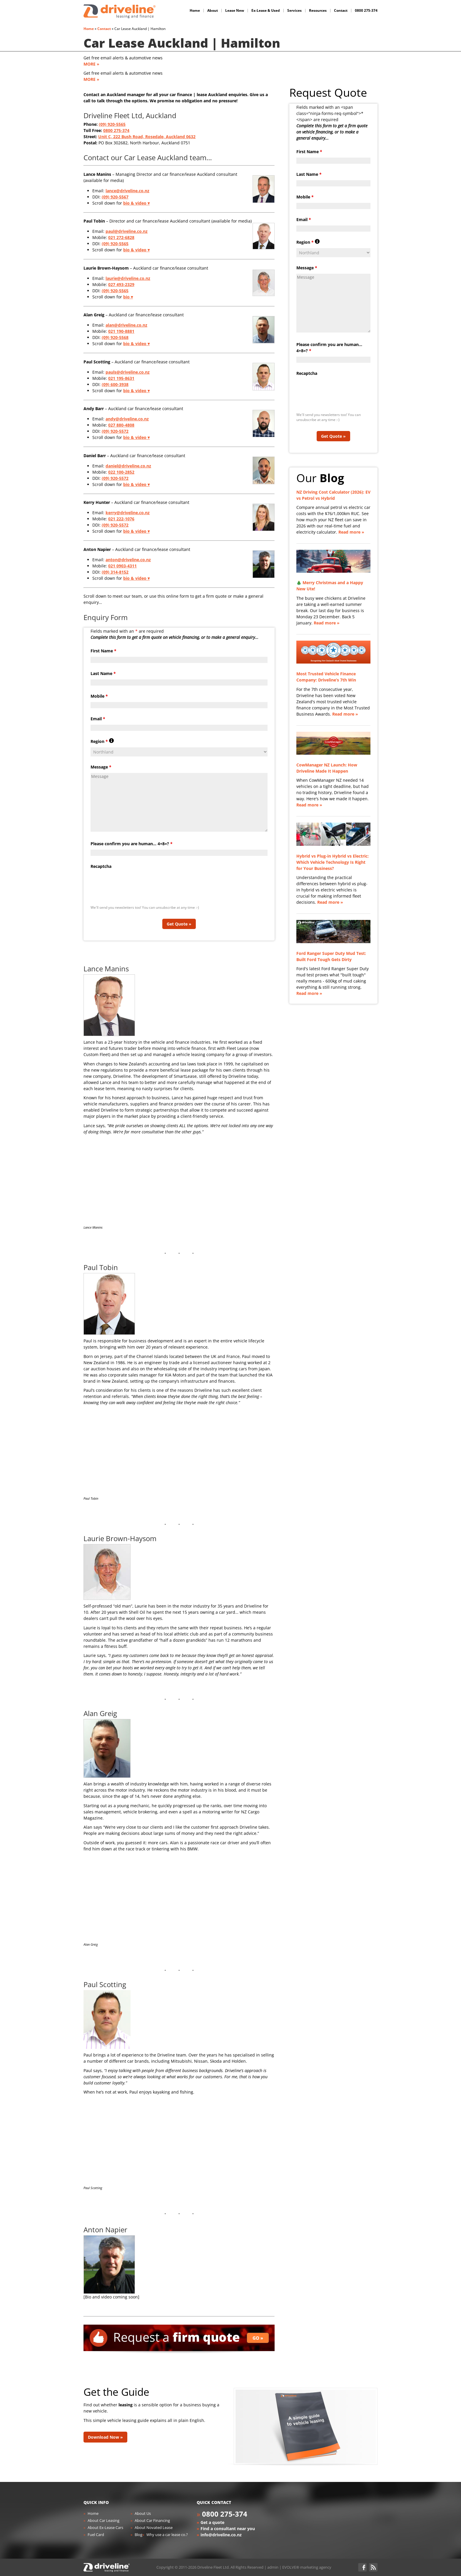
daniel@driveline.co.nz (128, 466)
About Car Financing (152, 2520)
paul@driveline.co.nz (127, 231)
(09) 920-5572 (115, 431)
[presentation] (135, 883)
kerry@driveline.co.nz (128, 512)
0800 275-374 (116, 130)
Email (98, 718)
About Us (143, 2513)
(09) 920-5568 (115, 337)
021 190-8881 (121, 331)
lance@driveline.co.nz (127, 190)
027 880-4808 (121, 425)
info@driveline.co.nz (221, 2534)
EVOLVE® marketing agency (306, 2567)
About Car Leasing (103, 2520)
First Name (103, 651)
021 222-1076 (121, 519)
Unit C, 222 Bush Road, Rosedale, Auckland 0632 (147, 136)
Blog (138, 2534)
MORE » (91, 64)
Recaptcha (101, 866)
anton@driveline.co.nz (128, 559)
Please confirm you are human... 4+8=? (132, 843)
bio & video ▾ (136, 203)
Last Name (103, 673)
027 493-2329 (121, 284)
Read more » (351, 532)
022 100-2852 (121, 472)
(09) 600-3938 (115, 384)
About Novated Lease (154, 2527)
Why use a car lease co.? (167, 2534)
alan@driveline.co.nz (126, 325)
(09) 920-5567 (115, 197)
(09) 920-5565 (112, 124)
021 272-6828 (121, 237)
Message (101, 767)
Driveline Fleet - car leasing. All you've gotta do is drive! (119, 11)
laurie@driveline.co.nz (128, 278)
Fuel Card (96, 2534)
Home (88, 28)
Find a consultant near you (228, 2528)
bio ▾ (128, 297)
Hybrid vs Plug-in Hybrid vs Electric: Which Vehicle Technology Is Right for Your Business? (332, 862)
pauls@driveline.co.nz (128, 372)
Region (102, 741)
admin (272, 2567)
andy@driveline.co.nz (127, 419)
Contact (104, 28)
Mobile (99, 696)
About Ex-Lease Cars (105, 2527)
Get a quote (212, 2522)
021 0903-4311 (122, 566)
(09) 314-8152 (115, 572)
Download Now (103, 2437)
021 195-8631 (121, 378)
